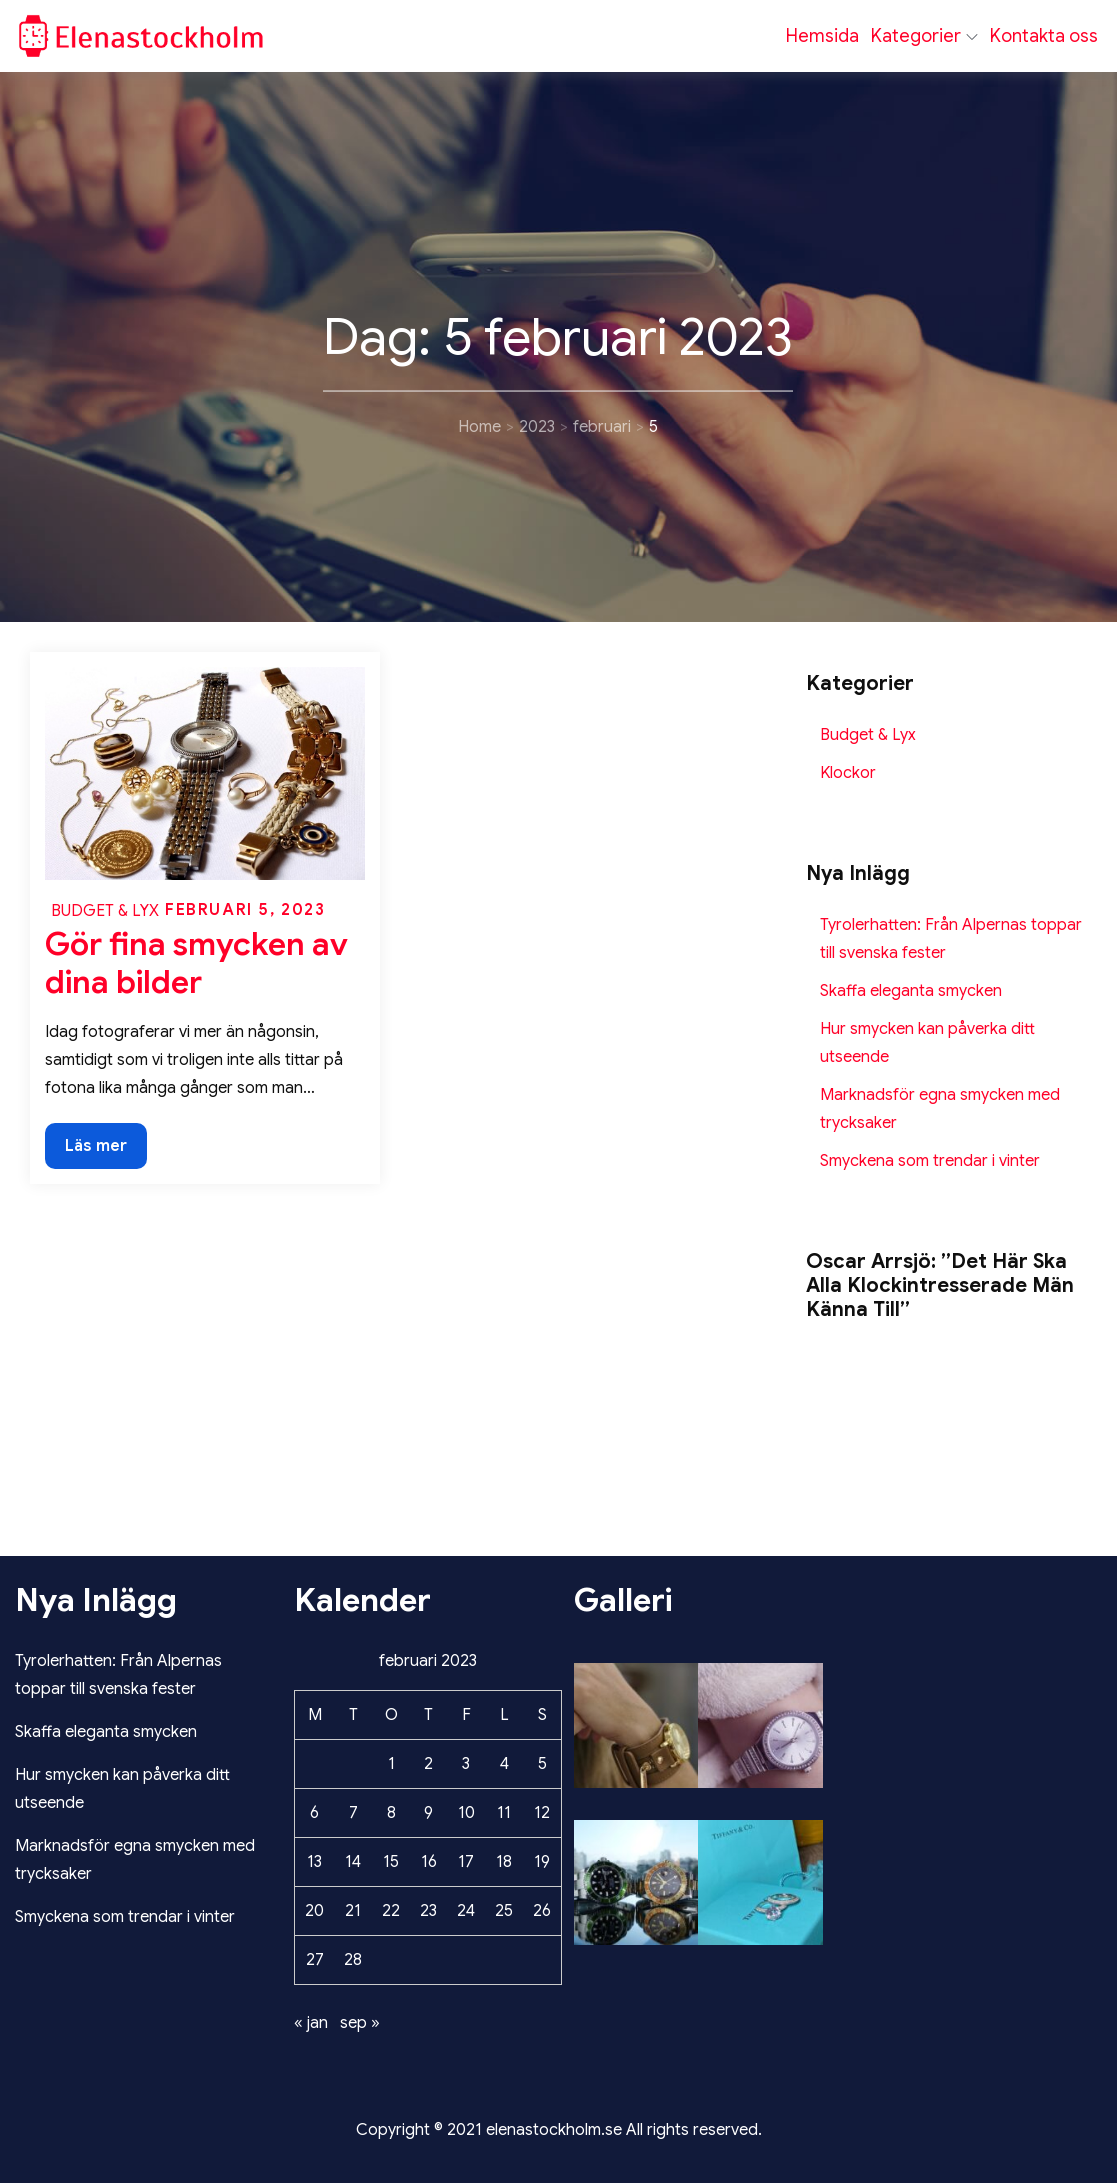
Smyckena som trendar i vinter (930, 1161)
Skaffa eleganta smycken (911, 991)
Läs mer (98, 1150)
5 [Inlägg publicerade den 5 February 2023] (542, 1764)
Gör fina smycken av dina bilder (196, 963)
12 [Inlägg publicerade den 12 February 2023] (542, 1813)
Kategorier (924, 36)
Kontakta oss (1044, 36)
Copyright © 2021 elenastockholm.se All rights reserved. (559, 2130)
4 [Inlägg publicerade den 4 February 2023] (504, 1764)
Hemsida (822, 36)
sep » (360, 2023)
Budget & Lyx (105, 911)
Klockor (848, 773)
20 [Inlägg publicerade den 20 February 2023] (314, 1911)
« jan (311, 2023)
